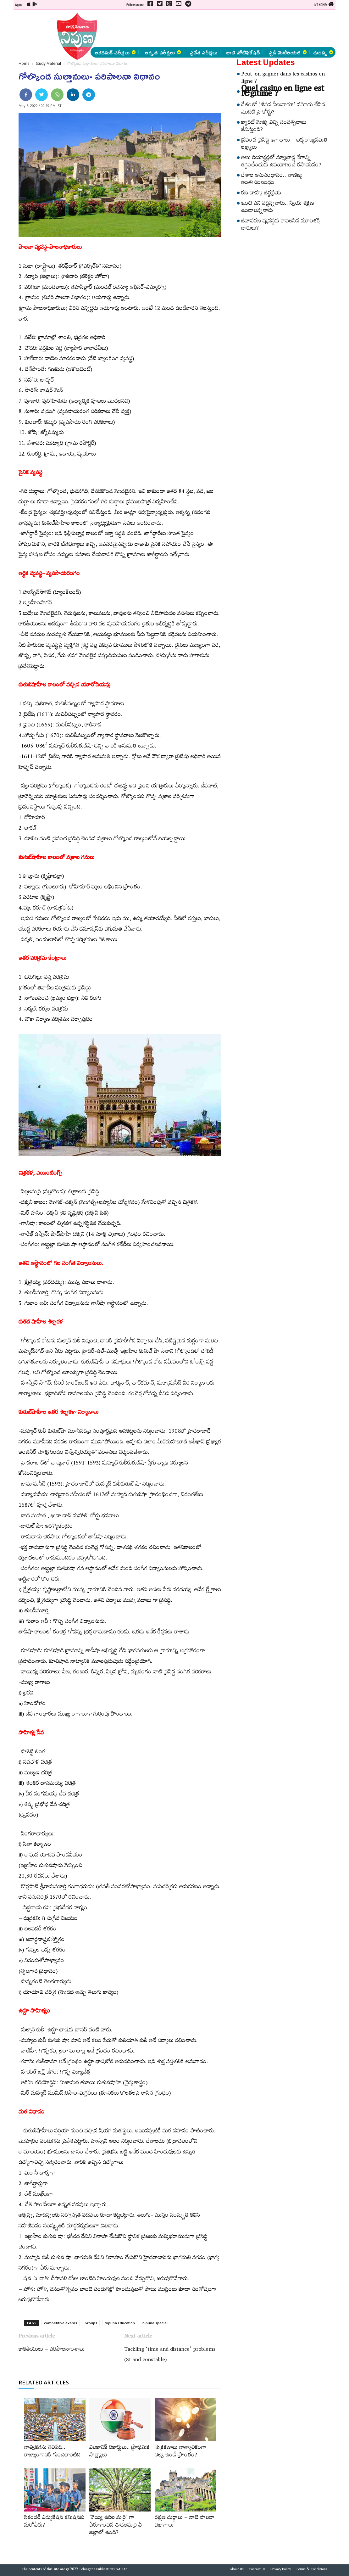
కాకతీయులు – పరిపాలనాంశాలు (52, 2350)
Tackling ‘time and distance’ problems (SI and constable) (169, 2355)
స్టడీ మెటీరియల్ (288, 52)
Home (24, 63)
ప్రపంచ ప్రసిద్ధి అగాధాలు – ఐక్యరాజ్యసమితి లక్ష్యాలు (284, 144)
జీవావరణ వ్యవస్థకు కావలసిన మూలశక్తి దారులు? (280, 225)
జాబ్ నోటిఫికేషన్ (243, 52)
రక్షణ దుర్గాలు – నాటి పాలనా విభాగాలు (184, 2522)
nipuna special (155, 2323)
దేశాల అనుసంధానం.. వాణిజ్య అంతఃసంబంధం (271, 180)
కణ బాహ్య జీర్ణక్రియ (261, 193)
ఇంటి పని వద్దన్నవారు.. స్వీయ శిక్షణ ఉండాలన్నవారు (277, 208)
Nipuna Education (120, 2323)
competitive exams (60, 2323)
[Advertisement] (179, 28)
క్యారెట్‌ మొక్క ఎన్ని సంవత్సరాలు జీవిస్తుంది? (273, 127)
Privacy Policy (280, 2570)
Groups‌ (91, 2323)
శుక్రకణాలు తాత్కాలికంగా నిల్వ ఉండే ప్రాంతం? (180, 2452)
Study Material (48, 63)
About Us (237, 2570)
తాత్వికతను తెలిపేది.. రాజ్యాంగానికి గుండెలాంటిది (52, 2452)
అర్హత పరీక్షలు (163, 52)
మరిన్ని (323, 52)
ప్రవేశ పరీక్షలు (203, 52)
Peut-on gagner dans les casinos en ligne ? (283, 78)
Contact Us (257, 2570)
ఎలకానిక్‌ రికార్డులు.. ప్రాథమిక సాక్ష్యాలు (119, 2452)
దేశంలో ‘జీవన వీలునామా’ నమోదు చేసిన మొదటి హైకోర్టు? (283, 109)
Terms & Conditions (311, 2570)
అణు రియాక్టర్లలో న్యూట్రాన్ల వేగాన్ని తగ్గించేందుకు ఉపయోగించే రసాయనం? (281, 162)
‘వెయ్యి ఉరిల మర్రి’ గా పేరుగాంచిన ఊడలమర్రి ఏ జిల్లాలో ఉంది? (115, 2526)
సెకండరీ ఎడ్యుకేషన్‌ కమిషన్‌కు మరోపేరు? (54, 2522)
